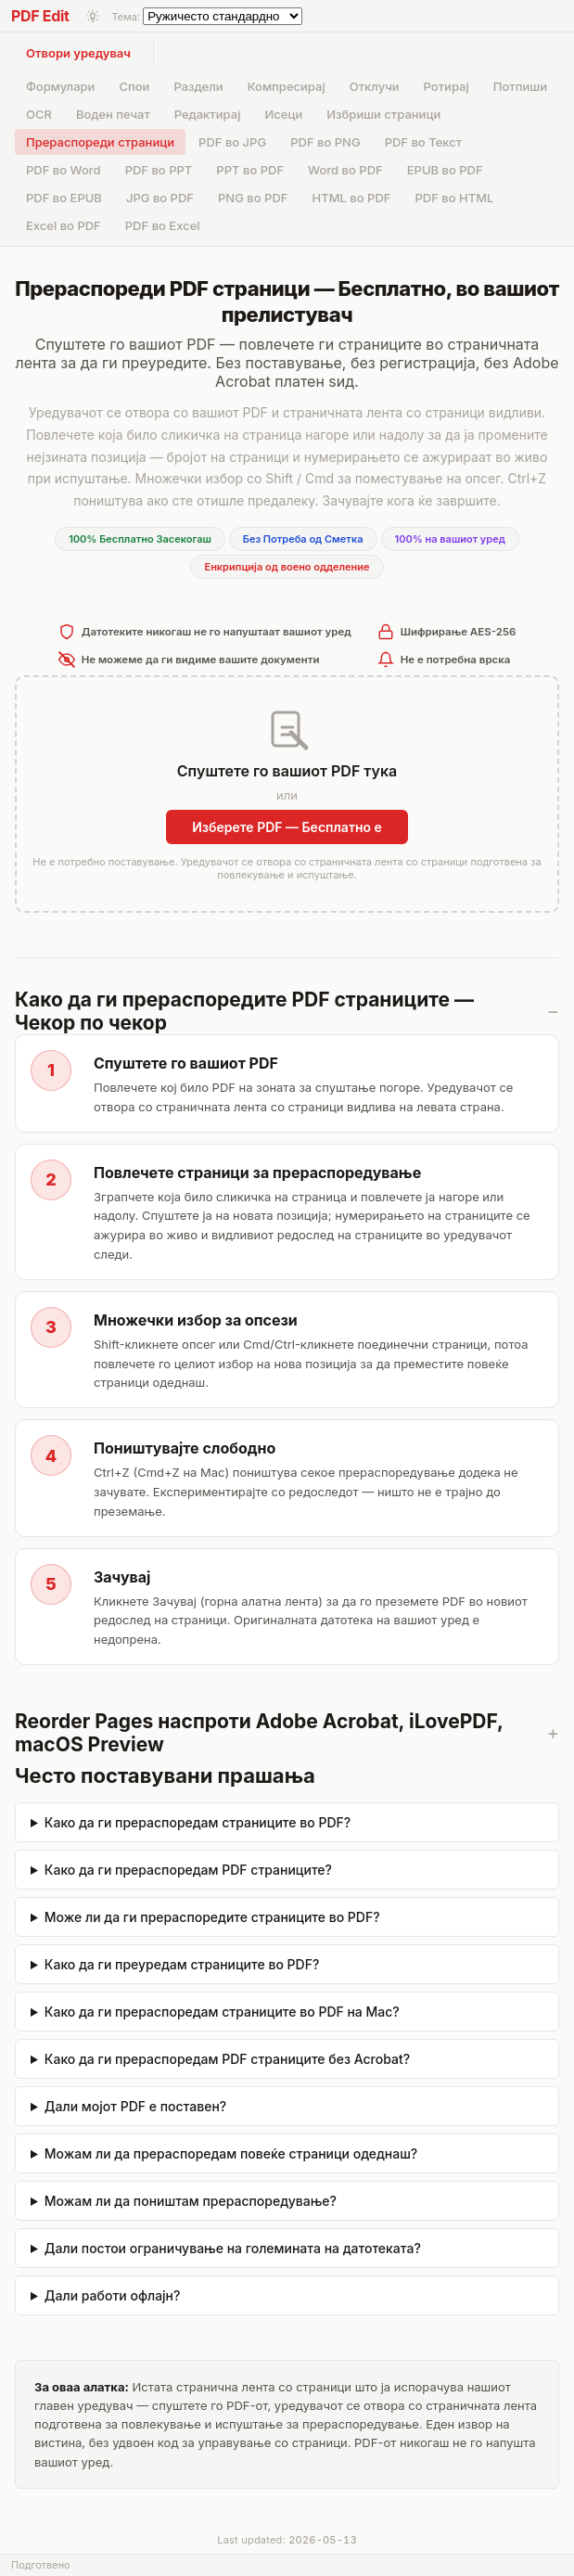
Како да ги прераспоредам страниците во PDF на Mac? (222, 2011)
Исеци (283, 114)
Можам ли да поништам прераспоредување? (191, 2201)
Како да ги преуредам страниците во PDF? (182, 1964)
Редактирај (207, 114)
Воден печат (113, 114)
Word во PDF (345, 169)
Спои (134, 86)
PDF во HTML (454, 197)
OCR (39, 114)
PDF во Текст (423, 142)
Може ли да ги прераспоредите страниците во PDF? (212, 1917)
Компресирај (286, 86)
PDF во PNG (325, 142)
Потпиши (520, 86)
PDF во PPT (159, 169)
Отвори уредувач (78, 52)
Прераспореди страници (100, 142)
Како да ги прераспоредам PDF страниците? (188, 1870)
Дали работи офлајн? (113, 2295)
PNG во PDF (252, 197)
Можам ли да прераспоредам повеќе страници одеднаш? (231, 2153)
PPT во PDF (250, 169)
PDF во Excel (162, 225)
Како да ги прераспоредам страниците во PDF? (198, 1822)
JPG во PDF (160, 197)
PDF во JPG (232, 142)
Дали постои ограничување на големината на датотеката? (233, 2248)
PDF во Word (63, 169)
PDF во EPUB (64, 197)
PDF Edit (40, 15)
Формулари (60, 86)
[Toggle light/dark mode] (93, 16)
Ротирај (446, 86)
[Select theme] (222, 16)
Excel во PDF (63, 225)
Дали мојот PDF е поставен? (135, 2106)
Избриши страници (383, 114)
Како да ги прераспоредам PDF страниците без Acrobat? (227, 2059)
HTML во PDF (351, 197)
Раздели (198, 86)
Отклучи (375, 86)
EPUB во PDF (445, 169)
